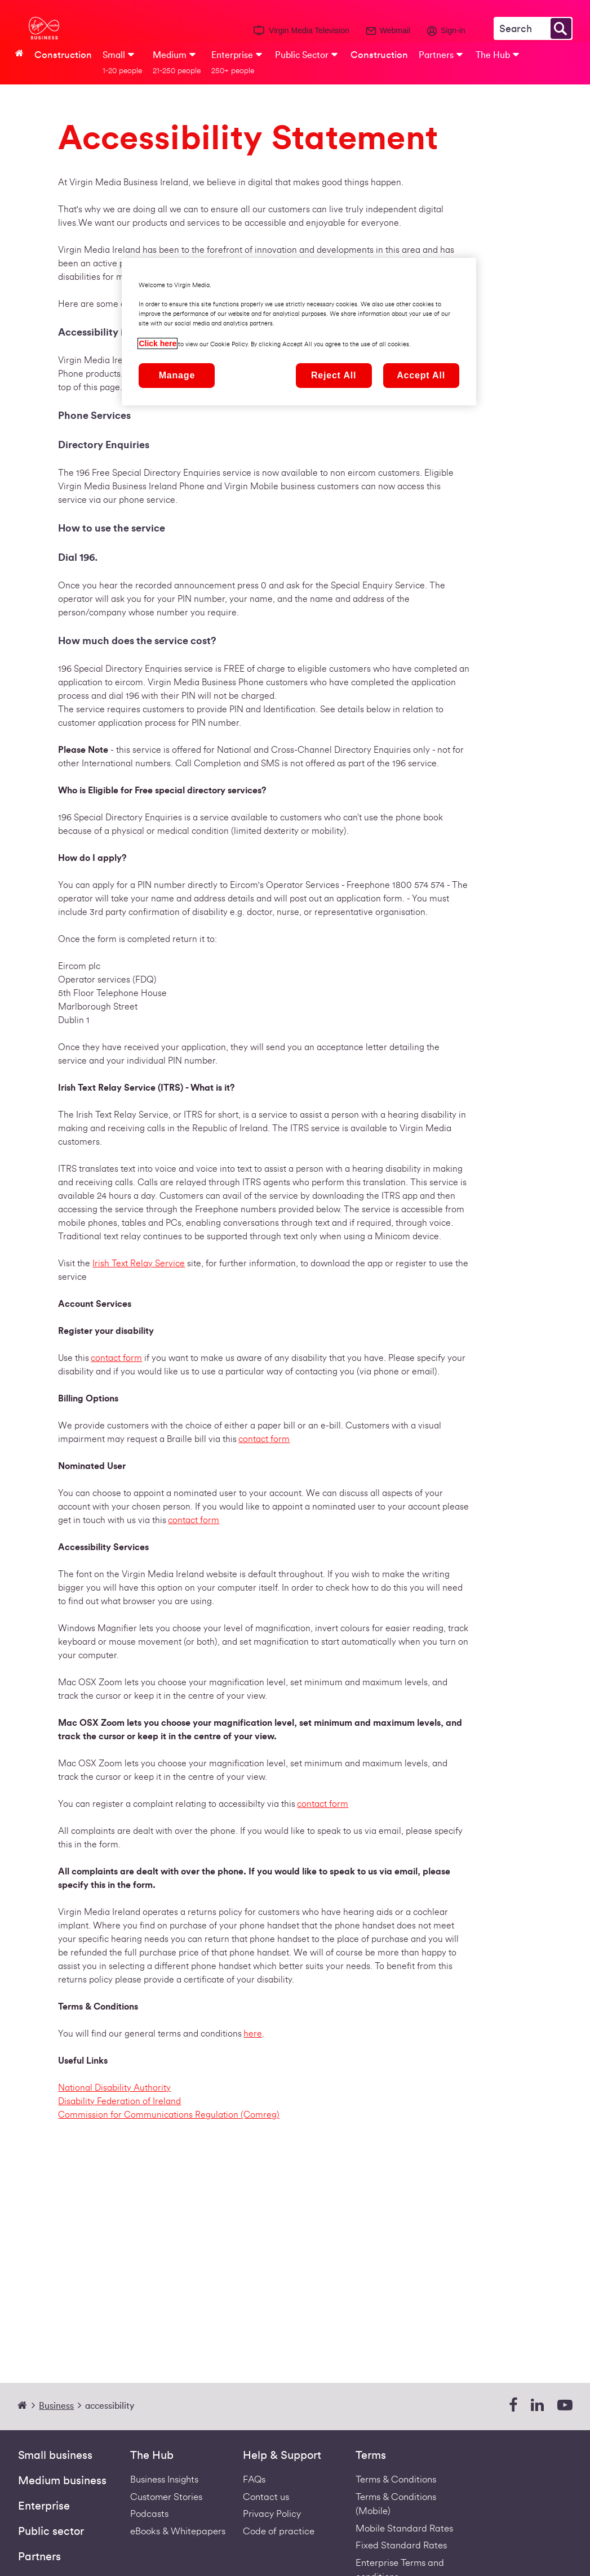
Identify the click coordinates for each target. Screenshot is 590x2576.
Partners (39, 2556)
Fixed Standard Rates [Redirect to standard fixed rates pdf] (401, 2545)
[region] (299, 331)
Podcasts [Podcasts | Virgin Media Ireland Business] (149, 2514)
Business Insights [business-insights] (164, 2479)
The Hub (152, 2455)
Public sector (51, 2531)
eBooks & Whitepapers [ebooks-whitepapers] (177, 2531)
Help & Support (282, 2455)
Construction (63, 55)
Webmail (395, 30)
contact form (116, 1358)
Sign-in (453, 30)
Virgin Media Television (309, 30)
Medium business (62, 2480)
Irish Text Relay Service (138, 1263)
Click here (157, 343)
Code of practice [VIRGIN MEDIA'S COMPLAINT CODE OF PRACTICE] (278, 2531)
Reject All (333, 375)
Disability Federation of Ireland (119, 2101)
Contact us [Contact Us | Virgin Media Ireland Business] (266, 2497)
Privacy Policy (272, 2514)
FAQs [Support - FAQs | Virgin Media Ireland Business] (254, 2479)
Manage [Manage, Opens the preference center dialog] (177, 375)
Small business (55, 2455)
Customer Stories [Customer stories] (166, 2497)
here (252, 2033)
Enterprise (44, 2506)
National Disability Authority (114, 2087)
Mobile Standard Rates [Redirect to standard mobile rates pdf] (404, 2528)
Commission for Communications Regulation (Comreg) (169, 2114)
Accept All (421, 375)
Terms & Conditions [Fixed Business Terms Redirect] (396, 2479)
